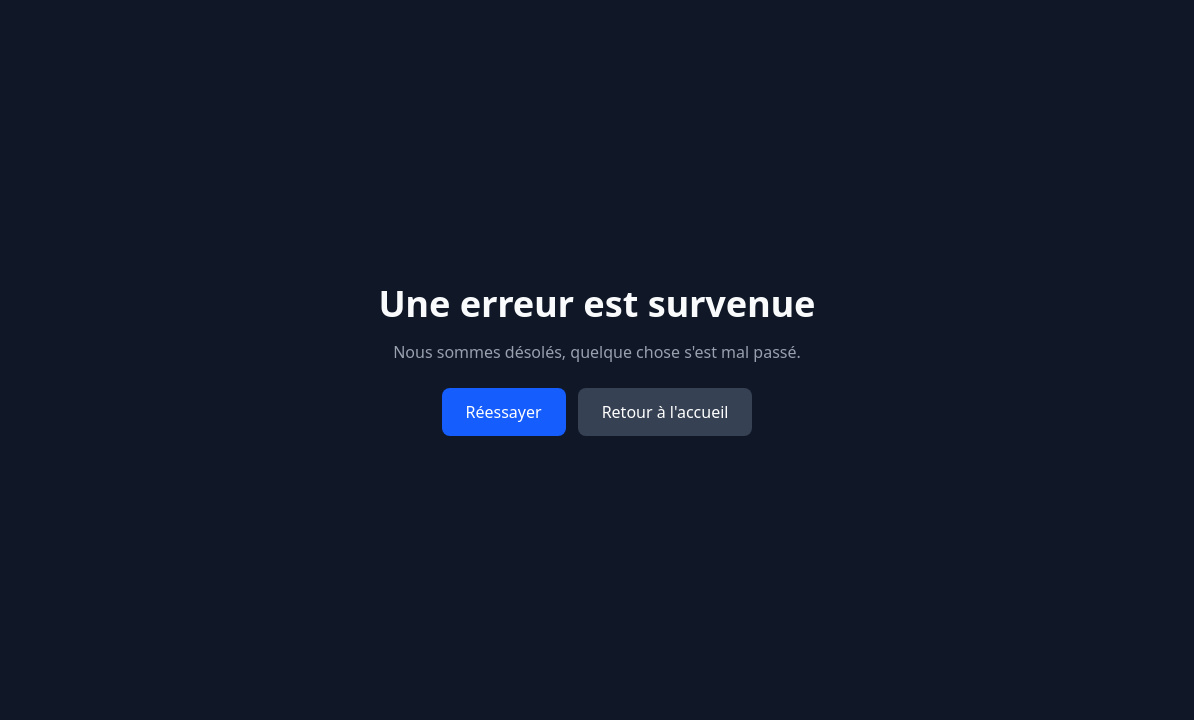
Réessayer (504, 412)
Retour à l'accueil (665, 412)
